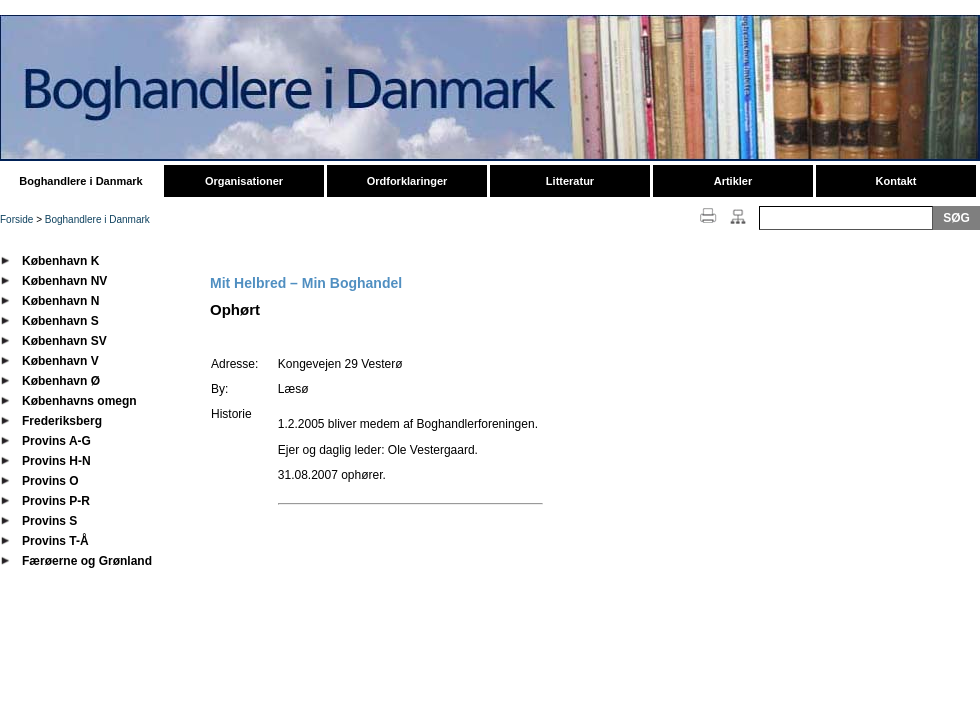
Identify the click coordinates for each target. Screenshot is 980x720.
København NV (64, 281)
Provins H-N (56, 461)
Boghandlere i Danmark (80, 181)
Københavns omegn (79, 401)
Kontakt (896, 181)
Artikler (733, 181)
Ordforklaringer (407, 181)
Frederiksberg (62, 421)
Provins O (50, 481)
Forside (16, 219)
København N (60, 301)
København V (60, 361)
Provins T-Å (55, 541)
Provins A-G (56, 441)
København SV (64, 341)
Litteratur (570, 181)
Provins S (49, 521)
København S (60, 321)
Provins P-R (56, 501)
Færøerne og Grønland (87, 561)
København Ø (61, 381)
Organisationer (244, 181)
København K (60, 261)
